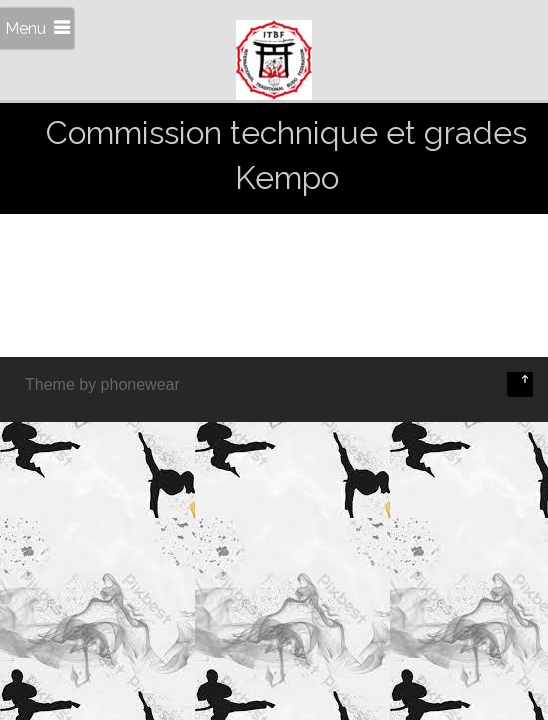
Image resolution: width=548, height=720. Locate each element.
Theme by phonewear (102, 384)
